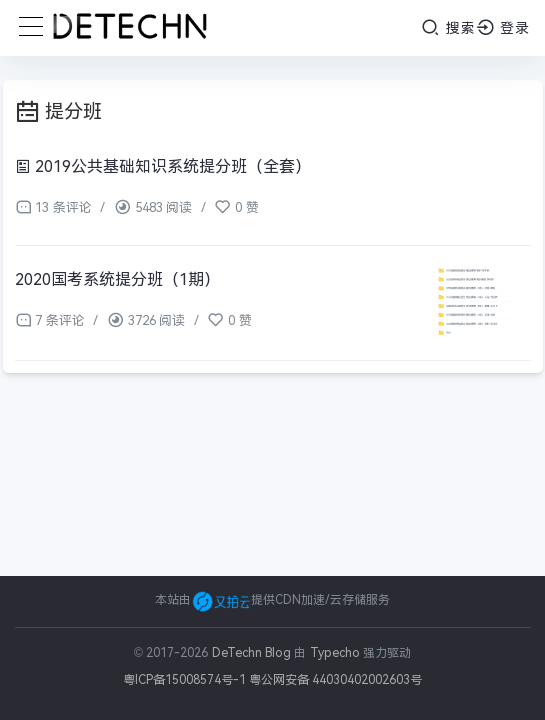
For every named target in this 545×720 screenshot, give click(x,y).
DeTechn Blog (253, 653)
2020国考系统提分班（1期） (117, 279)
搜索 (448, 27)
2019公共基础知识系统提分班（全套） (163, 166)
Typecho (335, 653)
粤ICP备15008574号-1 (184, 680)
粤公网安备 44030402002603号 (335, 680)
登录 (503, 27)
